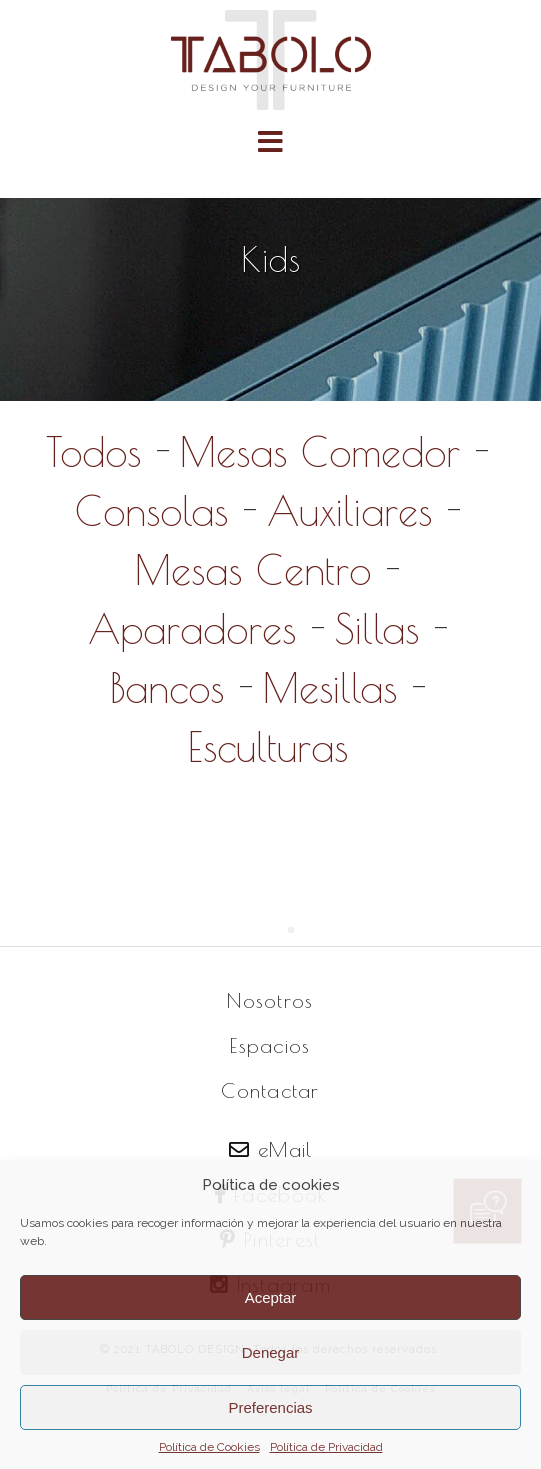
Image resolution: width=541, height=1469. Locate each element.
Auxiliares (349, 511)
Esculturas (268, 747)
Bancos (167, 688)
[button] (270, 141)
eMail (271, 1149)
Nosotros (270, 1000)
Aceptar (271, 1297)
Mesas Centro (253, 570)
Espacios (270, 1045)
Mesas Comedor (320, 452)
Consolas (151, 511)
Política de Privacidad (326, 1447)
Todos (93, 452)
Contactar (270, 1090)
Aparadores (192, 629)
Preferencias (270, 1407)
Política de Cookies (209, 1447)
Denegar (271, 1352)
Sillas (377, 629)
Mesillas (330, 688)
